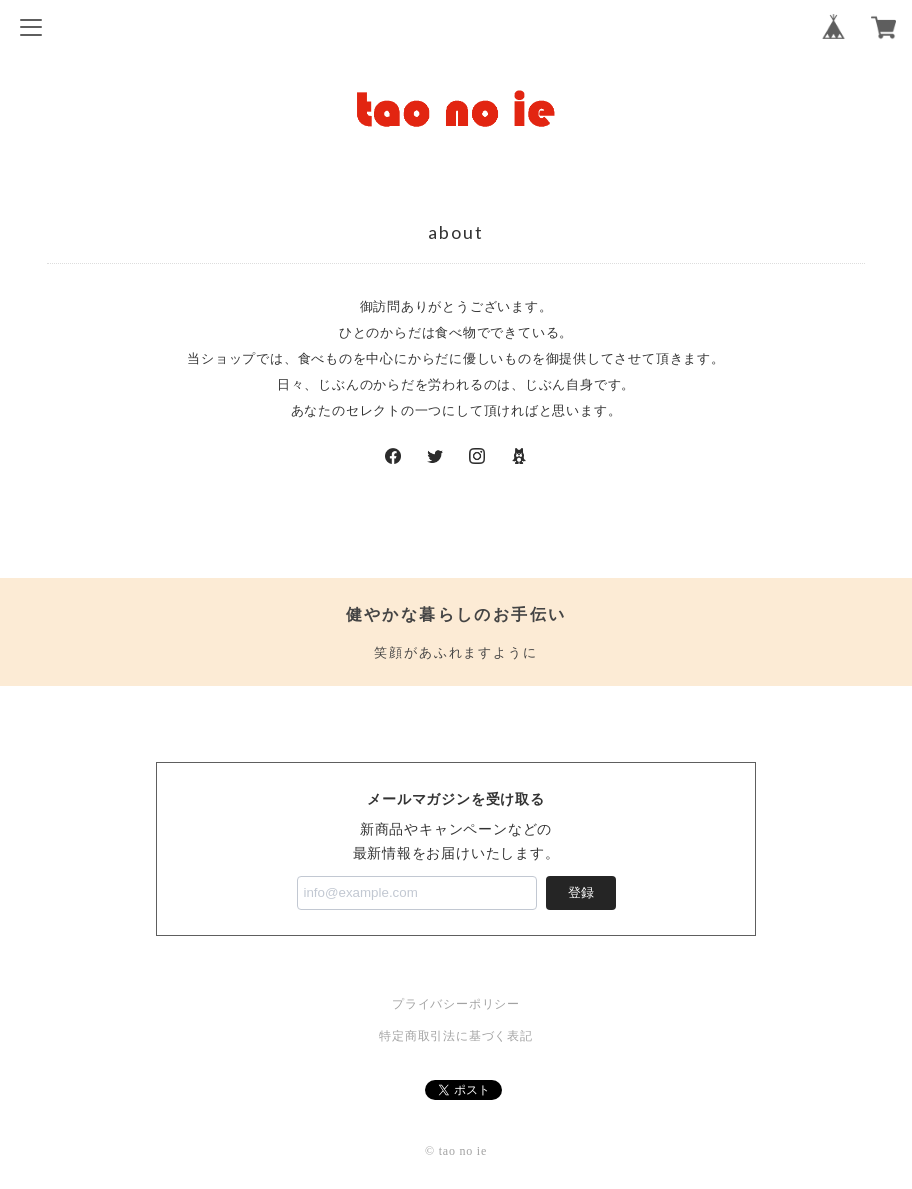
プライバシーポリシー (456, 1004)
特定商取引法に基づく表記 (455, 1036)
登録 (581, 892)
